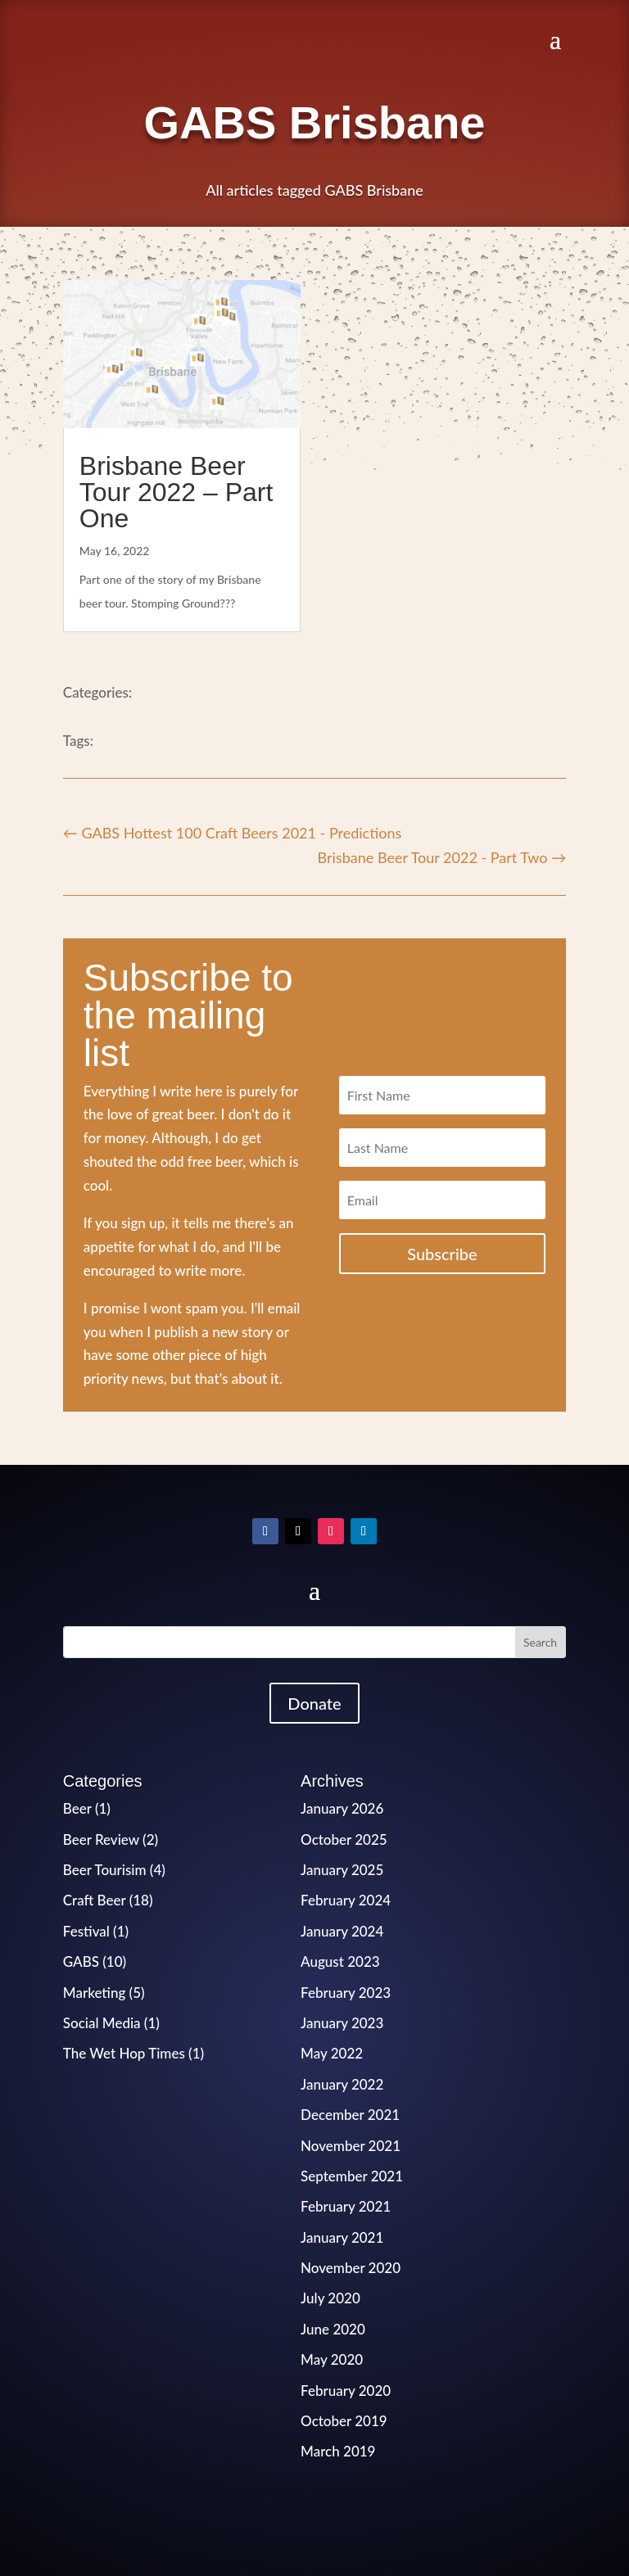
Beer (77, 1808)
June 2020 (333, 2329)
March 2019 (338, 2451)
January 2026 (342, 1808)
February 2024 (346, 1900)
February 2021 (346, 2206)
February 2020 (346, 2390)
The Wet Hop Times (124, 2053)
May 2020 (332, 2359)
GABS (81, 1961)
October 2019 (344, 2420)
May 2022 (332, 2053)
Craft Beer (94, 1900)
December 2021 (350, 2114)
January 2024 (342, 1931)
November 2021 (350, 2145)
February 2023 (346, 1992)
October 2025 (344, 1839)
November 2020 (350, 2267)
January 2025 (342, 1869)
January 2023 (342, 2022)
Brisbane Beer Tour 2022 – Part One (176, 492)
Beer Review (101, 1839)
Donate (314, 1703)
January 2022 (342, 2084)
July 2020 (330, 2298)
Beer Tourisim (105, 1869)
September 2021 (352, 2176)
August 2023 (340, 1961)
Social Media (102, 2022)
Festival (86, 1931)
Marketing (94, 1992)
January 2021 (342, 2237)
